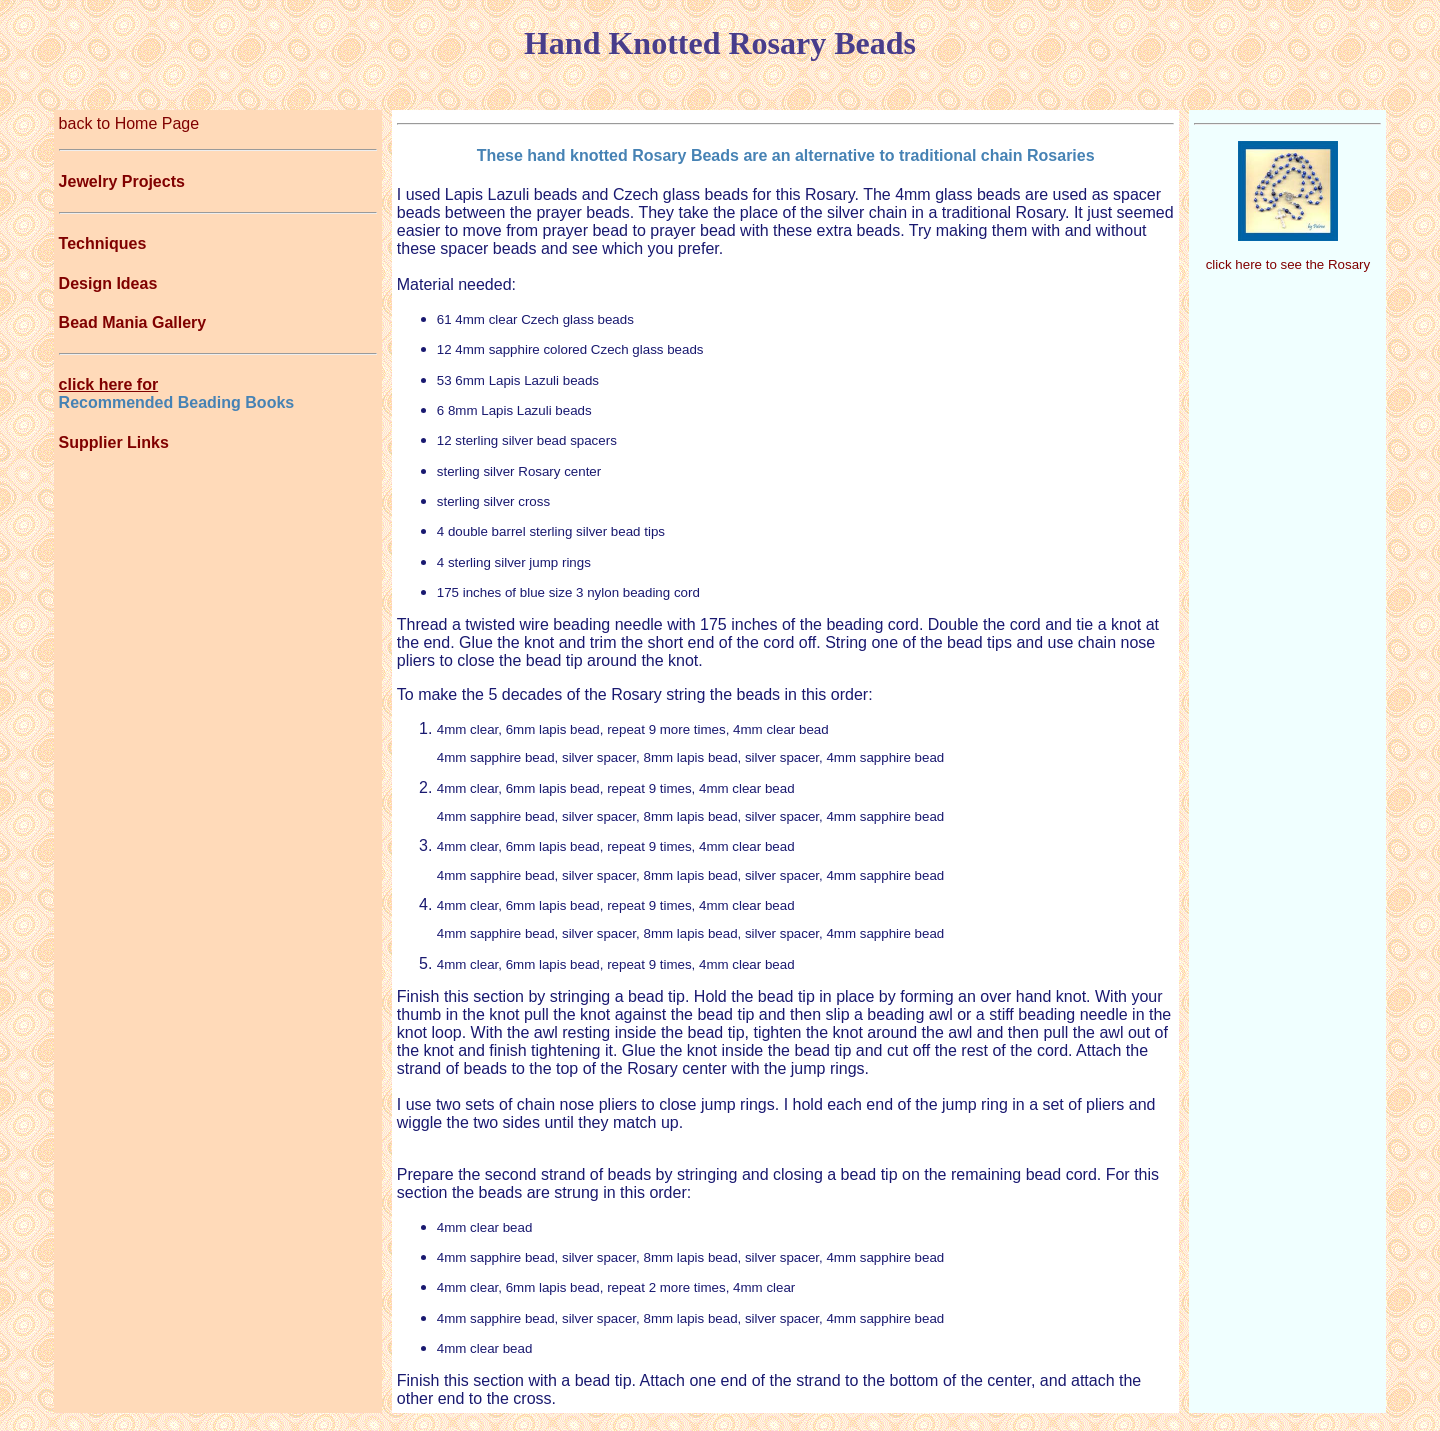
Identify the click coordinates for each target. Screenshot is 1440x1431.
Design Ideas (108, 283)
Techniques (103, 243)
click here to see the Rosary (1288, 264)
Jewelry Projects (122, 181)
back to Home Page (129, 123)
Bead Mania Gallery (133, 322)
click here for (109, 384)
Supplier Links (114, 442)
